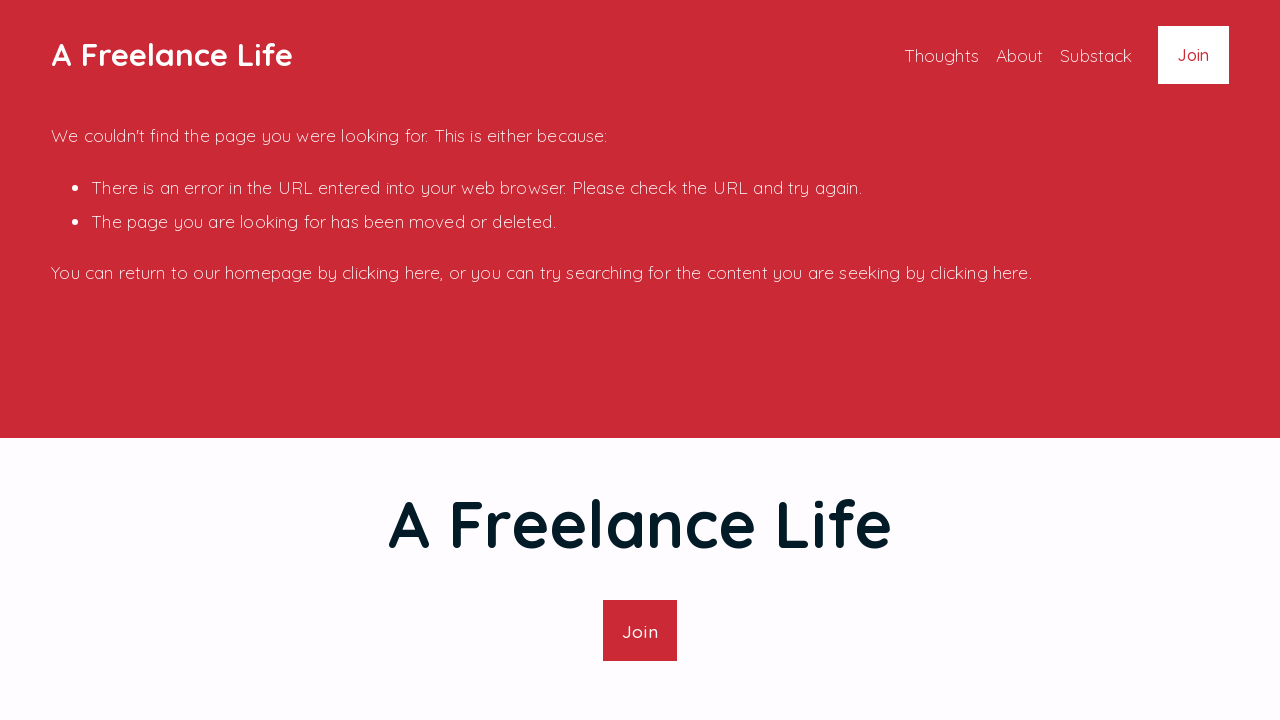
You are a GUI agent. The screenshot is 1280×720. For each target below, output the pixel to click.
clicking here (391, 272)
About (1020, 55)
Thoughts (941, 55)
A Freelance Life (172, 54)
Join (1193, 55)
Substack (1096, 55)
